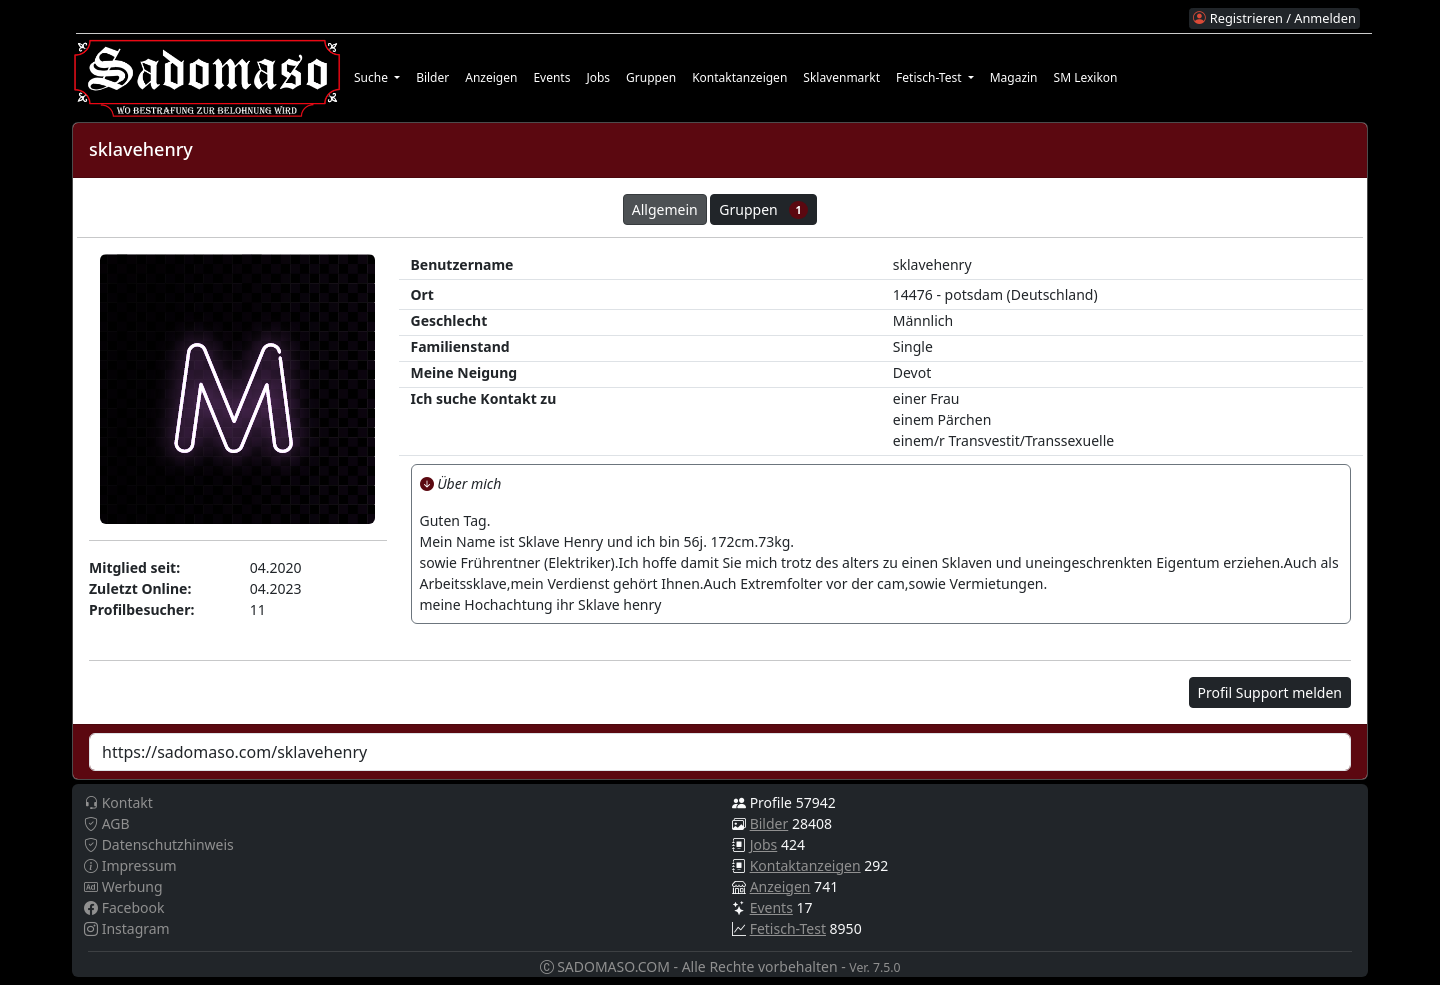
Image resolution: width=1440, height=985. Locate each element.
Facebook (124, 907)
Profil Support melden (1270, 692)
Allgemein (665, 209)
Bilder (432, 77)
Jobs (598, 77)
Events (551, 77)
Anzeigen (491, 77)
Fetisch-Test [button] (930, 77)
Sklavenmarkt (841, 77)
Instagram (127, 928)
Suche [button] (372, 77)
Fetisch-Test (788, 928)
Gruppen (651, 77)
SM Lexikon (1086, 77)
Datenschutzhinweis (159, 844)
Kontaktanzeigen (739, 77)
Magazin (1014, 77)
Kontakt (118, 802)
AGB (107, 823)
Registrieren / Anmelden (1274, 18)
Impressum (130, 865)
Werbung (123, 886)
